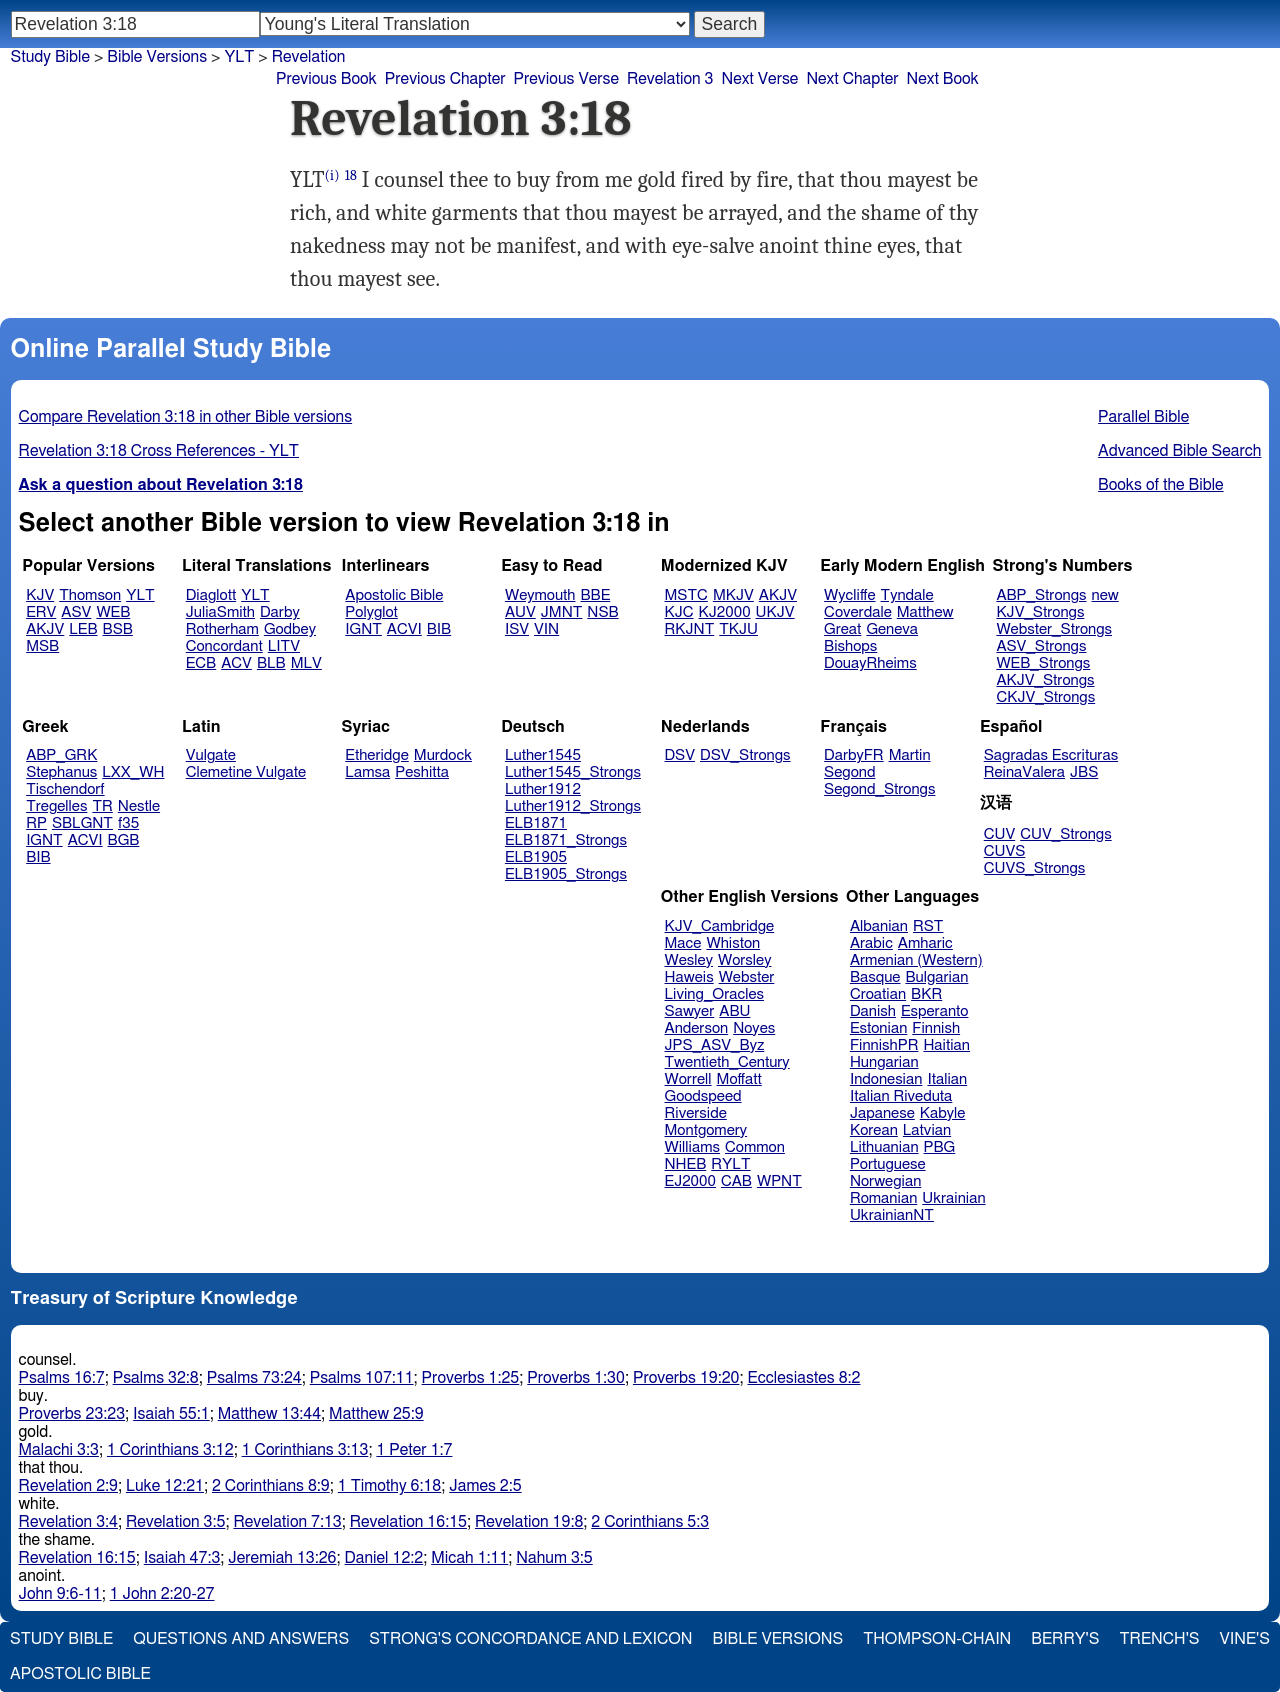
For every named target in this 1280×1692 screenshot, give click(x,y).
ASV (76, 612)
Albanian (879, 926)
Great (842, 629)
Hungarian (884, 1062)
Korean (874, 1130)
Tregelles (56, 806)
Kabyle (943, 1113)
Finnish (936, 1028)
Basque (875, 977)
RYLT (730, 1164)
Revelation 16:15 (408, 1522)
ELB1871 (536, 823)
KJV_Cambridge (720, 926)
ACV (236, 663)
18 (351, 175)
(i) (332, 175)
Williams (693, 1147)
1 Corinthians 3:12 (170, 1450)
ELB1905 (536, 857)
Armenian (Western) (916, 960)
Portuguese (888, 1164)
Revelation (309, 57)
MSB (42, 646)
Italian (947, 1079)
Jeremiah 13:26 (282, 1558)
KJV (40, 595)
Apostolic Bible (80, 1674)
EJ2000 (690, 1181)
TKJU (738, 629)
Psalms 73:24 (254, 1378)
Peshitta (422, 772)
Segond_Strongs (879, 789)
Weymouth (540, 595)
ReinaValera (1024, 772)
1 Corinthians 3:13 (305, 1450)
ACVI (404, 629)
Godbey (290, 629)
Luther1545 (543, 755)
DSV (680, 755)
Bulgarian (936, 977)
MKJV (733, 595)
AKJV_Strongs (1045, 680)
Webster (747, 977)
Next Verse (759, 79)
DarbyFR (854, 755)
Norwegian (885, 1181)
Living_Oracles (715, 994)
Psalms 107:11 (362, 1378)
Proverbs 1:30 (576, 1378)
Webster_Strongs (1054, 629)
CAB (736, 1181)
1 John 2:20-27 (162, 1594)
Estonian (878, 1028)
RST (928, 926)
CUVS (1005, 851)
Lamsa (367, 772)
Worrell (688, 1079)
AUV (520, 612)
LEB (83, 629)
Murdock (443, 755)
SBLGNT (82, 823)
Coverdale (858, 612)
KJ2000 (725, 612)
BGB (124, 840)
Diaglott (211, 595)
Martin (910, 755)
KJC (679, 612)
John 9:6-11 (60, 1594)
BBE (596, 595)
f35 (128, 823)
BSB (118, 629)
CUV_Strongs (1065, 834)
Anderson (697, 1028)
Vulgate (211, 755)
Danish (873, 1011)
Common (755, 1147)
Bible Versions (157, 57)
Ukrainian (953, 1198)
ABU (734, 1011)
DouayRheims (870, 663)
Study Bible (50, 57)
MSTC (686, 595)
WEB (113, 612)
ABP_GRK (61, 755)
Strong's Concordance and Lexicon (530, 1639)
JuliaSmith (220, 612)
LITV (284, 646)
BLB (271, 663)
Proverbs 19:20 (686, 1378)
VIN (546, 629)
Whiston (733, 943)
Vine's (1245, 1639)
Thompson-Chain (937, 1639)
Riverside (696, 1113)
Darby (280, 612)
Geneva (892, 629)
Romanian (883, 1198)
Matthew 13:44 (269, 1414)
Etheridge (376, 755)
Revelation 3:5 (175, 1522)
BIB (439, 629)
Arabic (871, 943)
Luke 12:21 (165, 1486)
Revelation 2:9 (68, 1486)
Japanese (882, 1113)
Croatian (878, 994)
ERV (41, 612)
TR (102, 806)
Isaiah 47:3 (182, 1558)
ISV (517, 629)
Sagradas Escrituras (1051, 755)
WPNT (779, 1181)
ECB (201, 663)
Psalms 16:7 (62, 1378)
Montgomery (706, 1130)
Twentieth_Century (727, 1062)
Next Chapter (852, 79)
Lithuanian (884, 1147)
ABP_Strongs (1041, 595)
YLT (140, 595)
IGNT (363, 629)
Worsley (744, 960)
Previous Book (326, 79)
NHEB (686, 1164)
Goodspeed (703, 1096)
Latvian (927, 1130)
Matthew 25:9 (376, 1414)
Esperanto (935, 1011)
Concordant (224, 646)
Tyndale (907, 595)
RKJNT (690, 629)
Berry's (1065, 1639)
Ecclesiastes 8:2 (804, 1378)
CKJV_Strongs (1045, 697)
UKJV (775, 612)
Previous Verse (566, 79)
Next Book (943, 79)
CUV (1000, 834)
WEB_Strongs (1043, 663)
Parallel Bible (1143, 417)
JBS (1084, 772)
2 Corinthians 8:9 (271, 1486)
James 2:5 (485, 1486)
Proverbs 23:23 (72, 1414)
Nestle (139, 806)
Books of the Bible (1161, 485)
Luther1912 (543, 789)
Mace (683, 943)
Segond (849, 772)
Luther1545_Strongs (573, 772)
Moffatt (739, 1079)
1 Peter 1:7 (414, 1450)
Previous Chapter (445, 79)
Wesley (689, 960)
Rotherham (222, 629)
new (1105, 595)
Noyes (754, 1028)
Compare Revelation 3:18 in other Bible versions (186, 417)
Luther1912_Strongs (573, 806)
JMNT (562, 612)
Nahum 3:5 (554, 1558)
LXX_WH (133, 772)
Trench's (1159, 1639)
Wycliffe (849, 595)
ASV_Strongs (1041, 646)
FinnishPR (884, 1045)
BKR (926, 994)
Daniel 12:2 (384, 1558)
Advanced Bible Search (1179, 451)
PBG (940, 1147)
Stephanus (61, 772)
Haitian (946, 1045)
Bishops (850, 646)
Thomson (90, 595)
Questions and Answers (241, 1639)
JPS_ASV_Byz (715, 1045)
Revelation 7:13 (287, 1522)
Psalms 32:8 (156, 1378)
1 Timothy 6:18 (390, 1486)
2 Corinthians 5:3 (650, 1522)
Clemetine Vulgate (246, 772)
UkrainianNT (892, 1215)
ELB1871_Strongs (566, 840)
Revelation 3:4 (68, 1522)
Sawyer (690, 1011)
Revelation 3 (670, 79)
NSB (602, 612)
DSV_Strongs (745, 755)
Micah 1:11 (469, 1558)
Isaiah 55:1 (171, 1414)
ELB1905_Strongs (566, 874)
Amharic (925, 943)
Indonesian (886, 1079)
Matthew (925, 612)
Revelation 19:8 (529, 1522)
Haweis (689, 977)
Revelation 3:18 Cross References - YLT (159, 451)
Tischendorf (65, 789)
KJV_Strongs (1040, 612)
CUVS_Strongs (1035, 868)
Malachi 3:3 (59, 1450)
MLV (306, 663)
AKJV (45, 629)
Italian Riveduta (901, 1096)
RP (36, 823)
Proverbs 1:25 (471, 1378)
